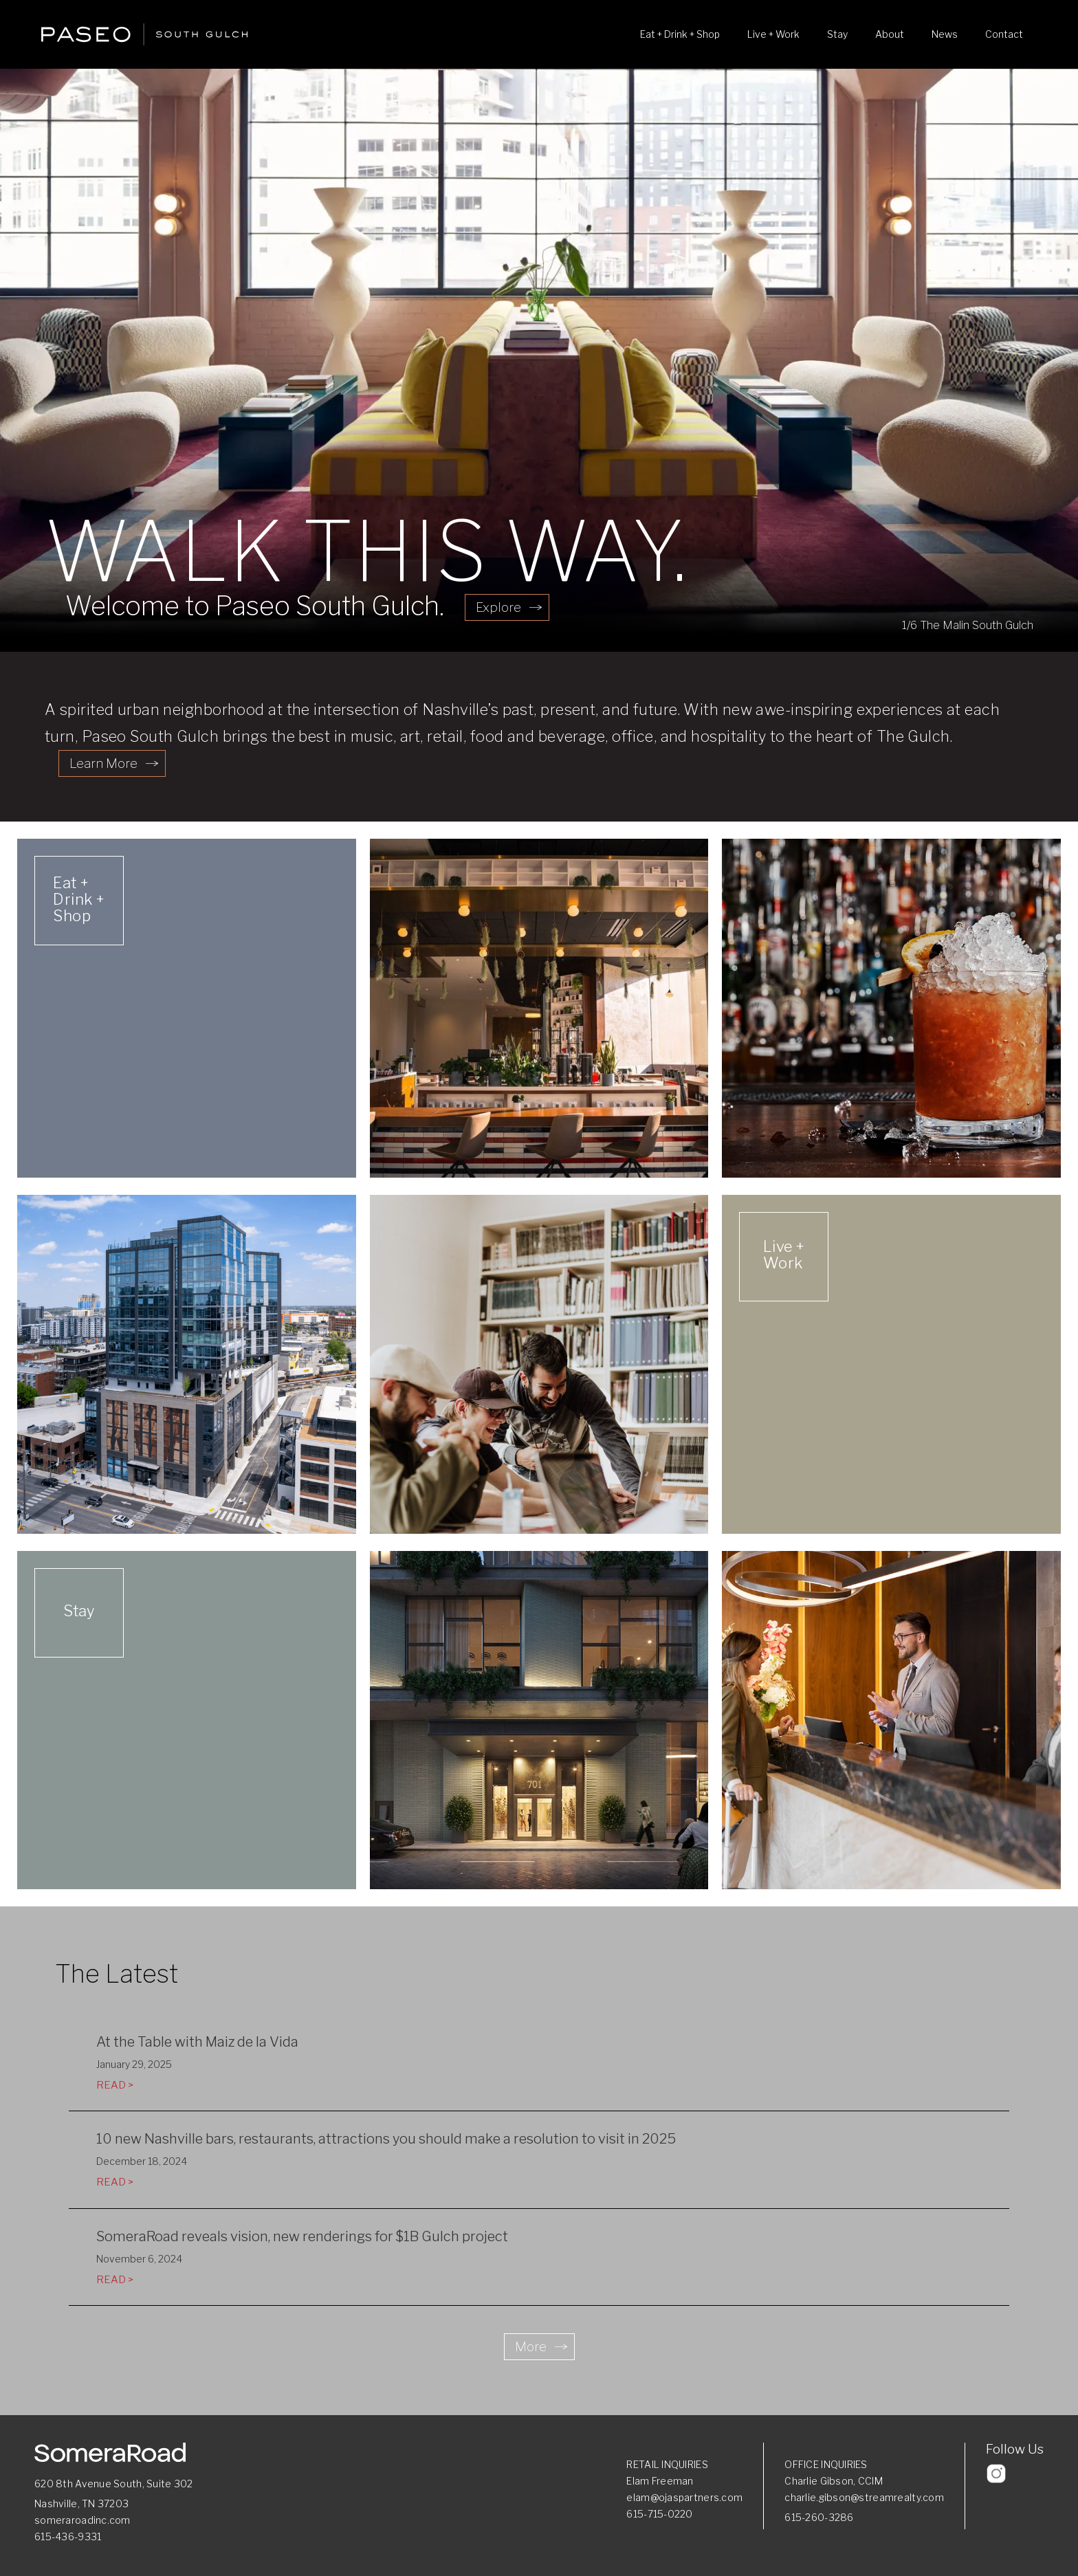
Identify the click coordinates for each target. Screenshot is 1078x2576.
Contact (1004, 34)
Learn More (103, 763)
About (889, 34)
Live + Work (773, 34)
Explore (498, 607)
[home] (144, 34)
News (945, 34)
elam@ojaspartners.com (684, 2497)
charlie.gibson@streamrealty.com (864, 2497)
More (531, 2347)
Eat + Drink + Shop (680, 34)
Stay (837, 34)
